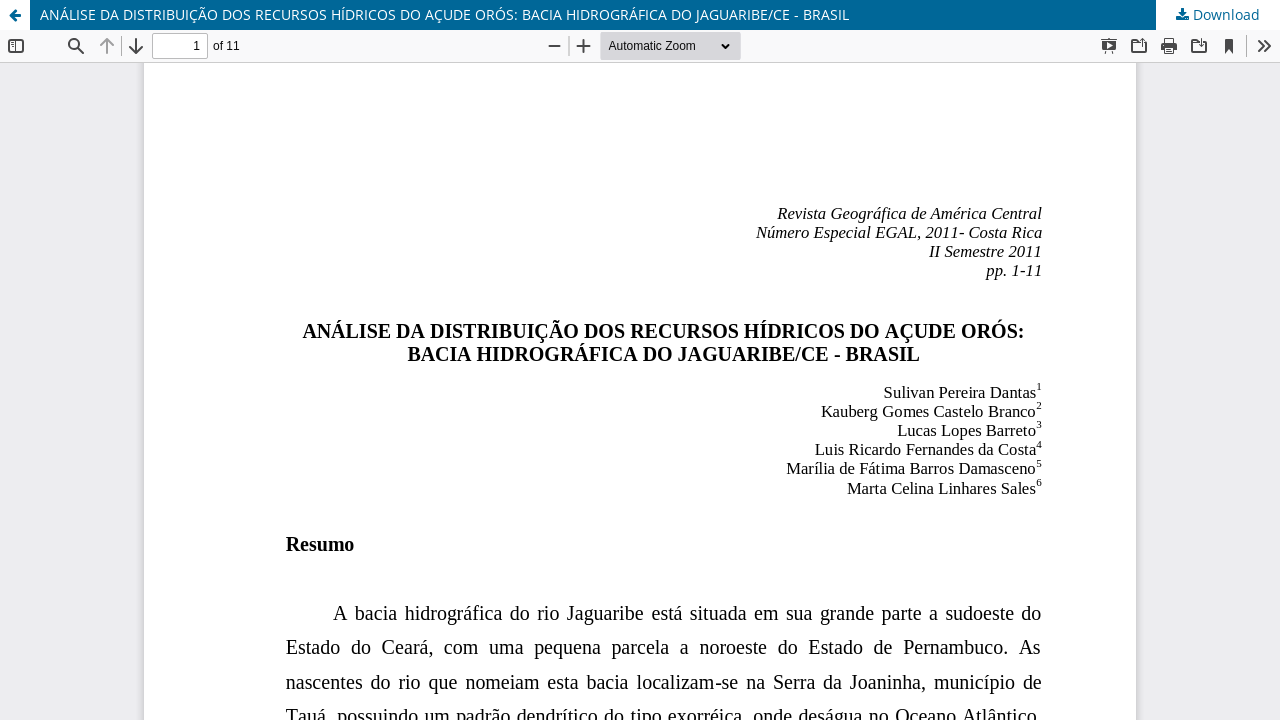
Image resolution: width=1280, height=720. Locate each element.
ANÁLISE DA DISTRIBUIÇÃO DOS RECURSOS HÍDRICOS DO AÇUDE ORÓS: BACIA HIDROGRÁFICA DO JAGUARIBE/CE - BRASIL (444, 14)
